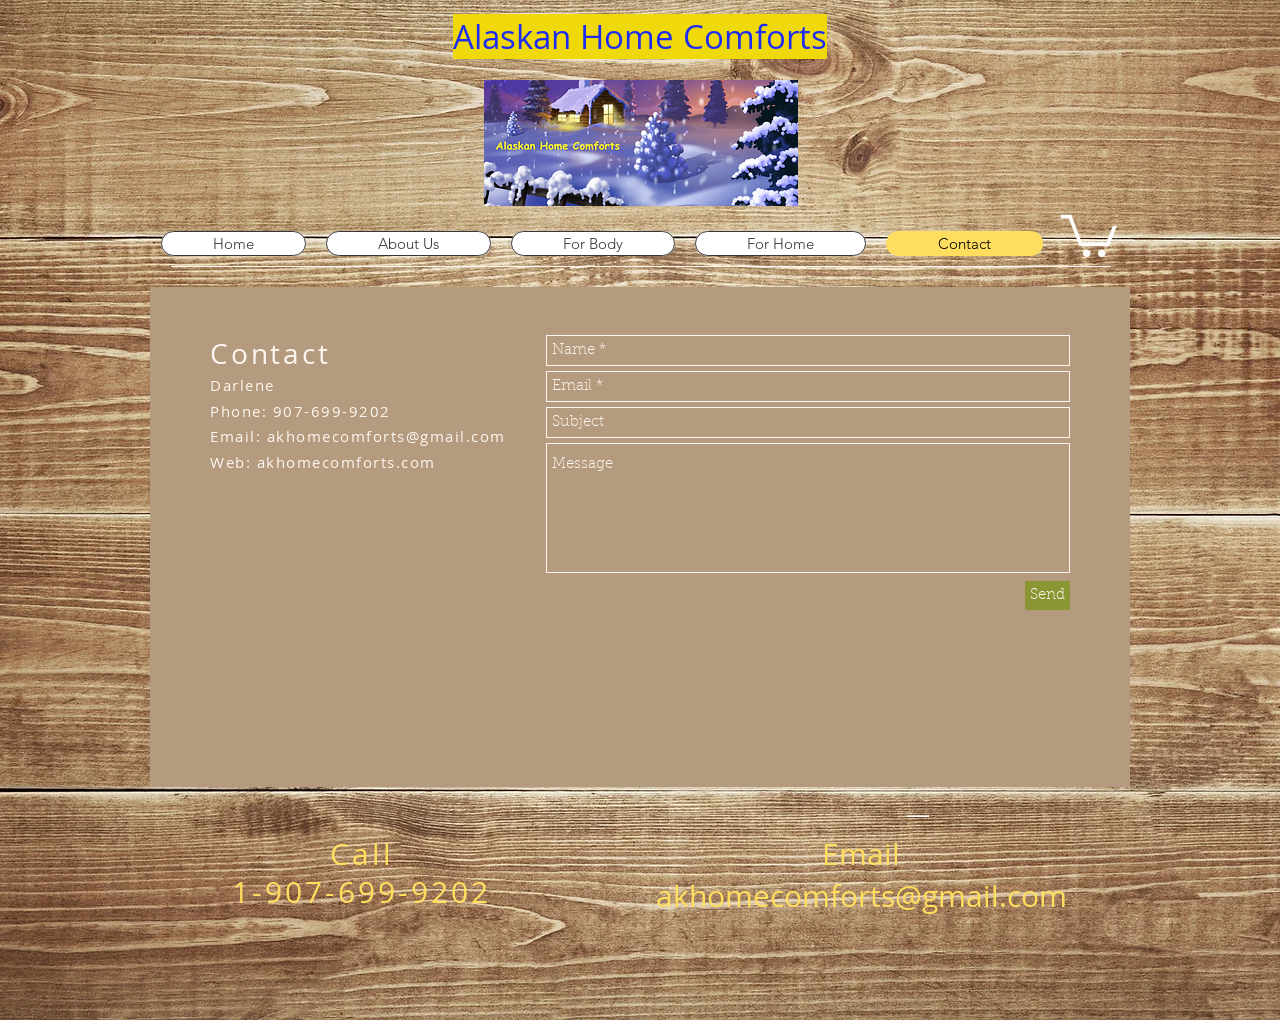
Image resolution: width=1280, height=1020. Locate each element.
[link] (1089, 233)
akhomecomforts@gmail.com (386, 436)
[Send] (1047, 595)
